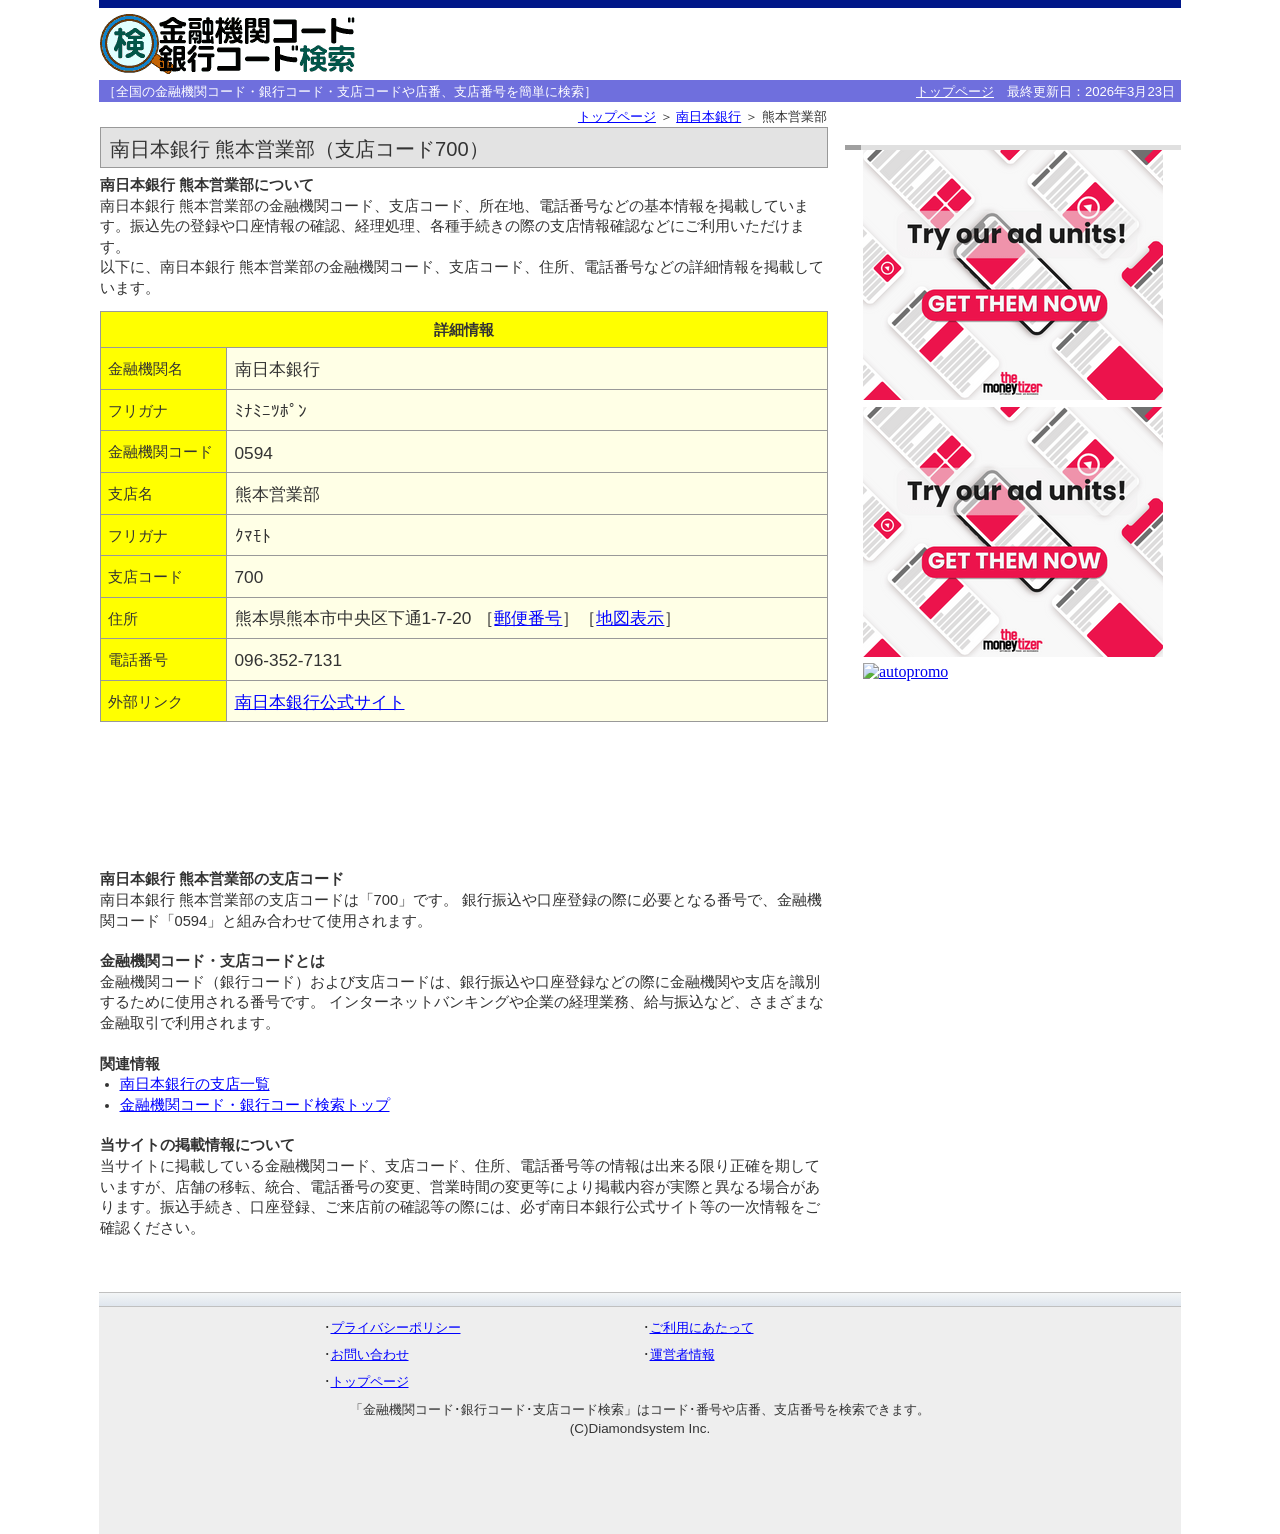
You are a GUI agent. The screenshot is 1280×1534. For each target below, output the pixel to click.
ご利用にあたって (702, 1327)
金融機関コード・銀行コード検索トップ (255, 1105)
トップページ (955, 91)
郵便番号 (528, 618)
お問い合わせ (370, 1354)
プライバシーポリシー (396, 1327)
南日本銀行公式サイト (320, 702)
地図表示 (630, 618)
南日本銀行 (708, 116)
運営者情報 (682, 1354)
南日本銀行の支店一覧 (195, 1084)
